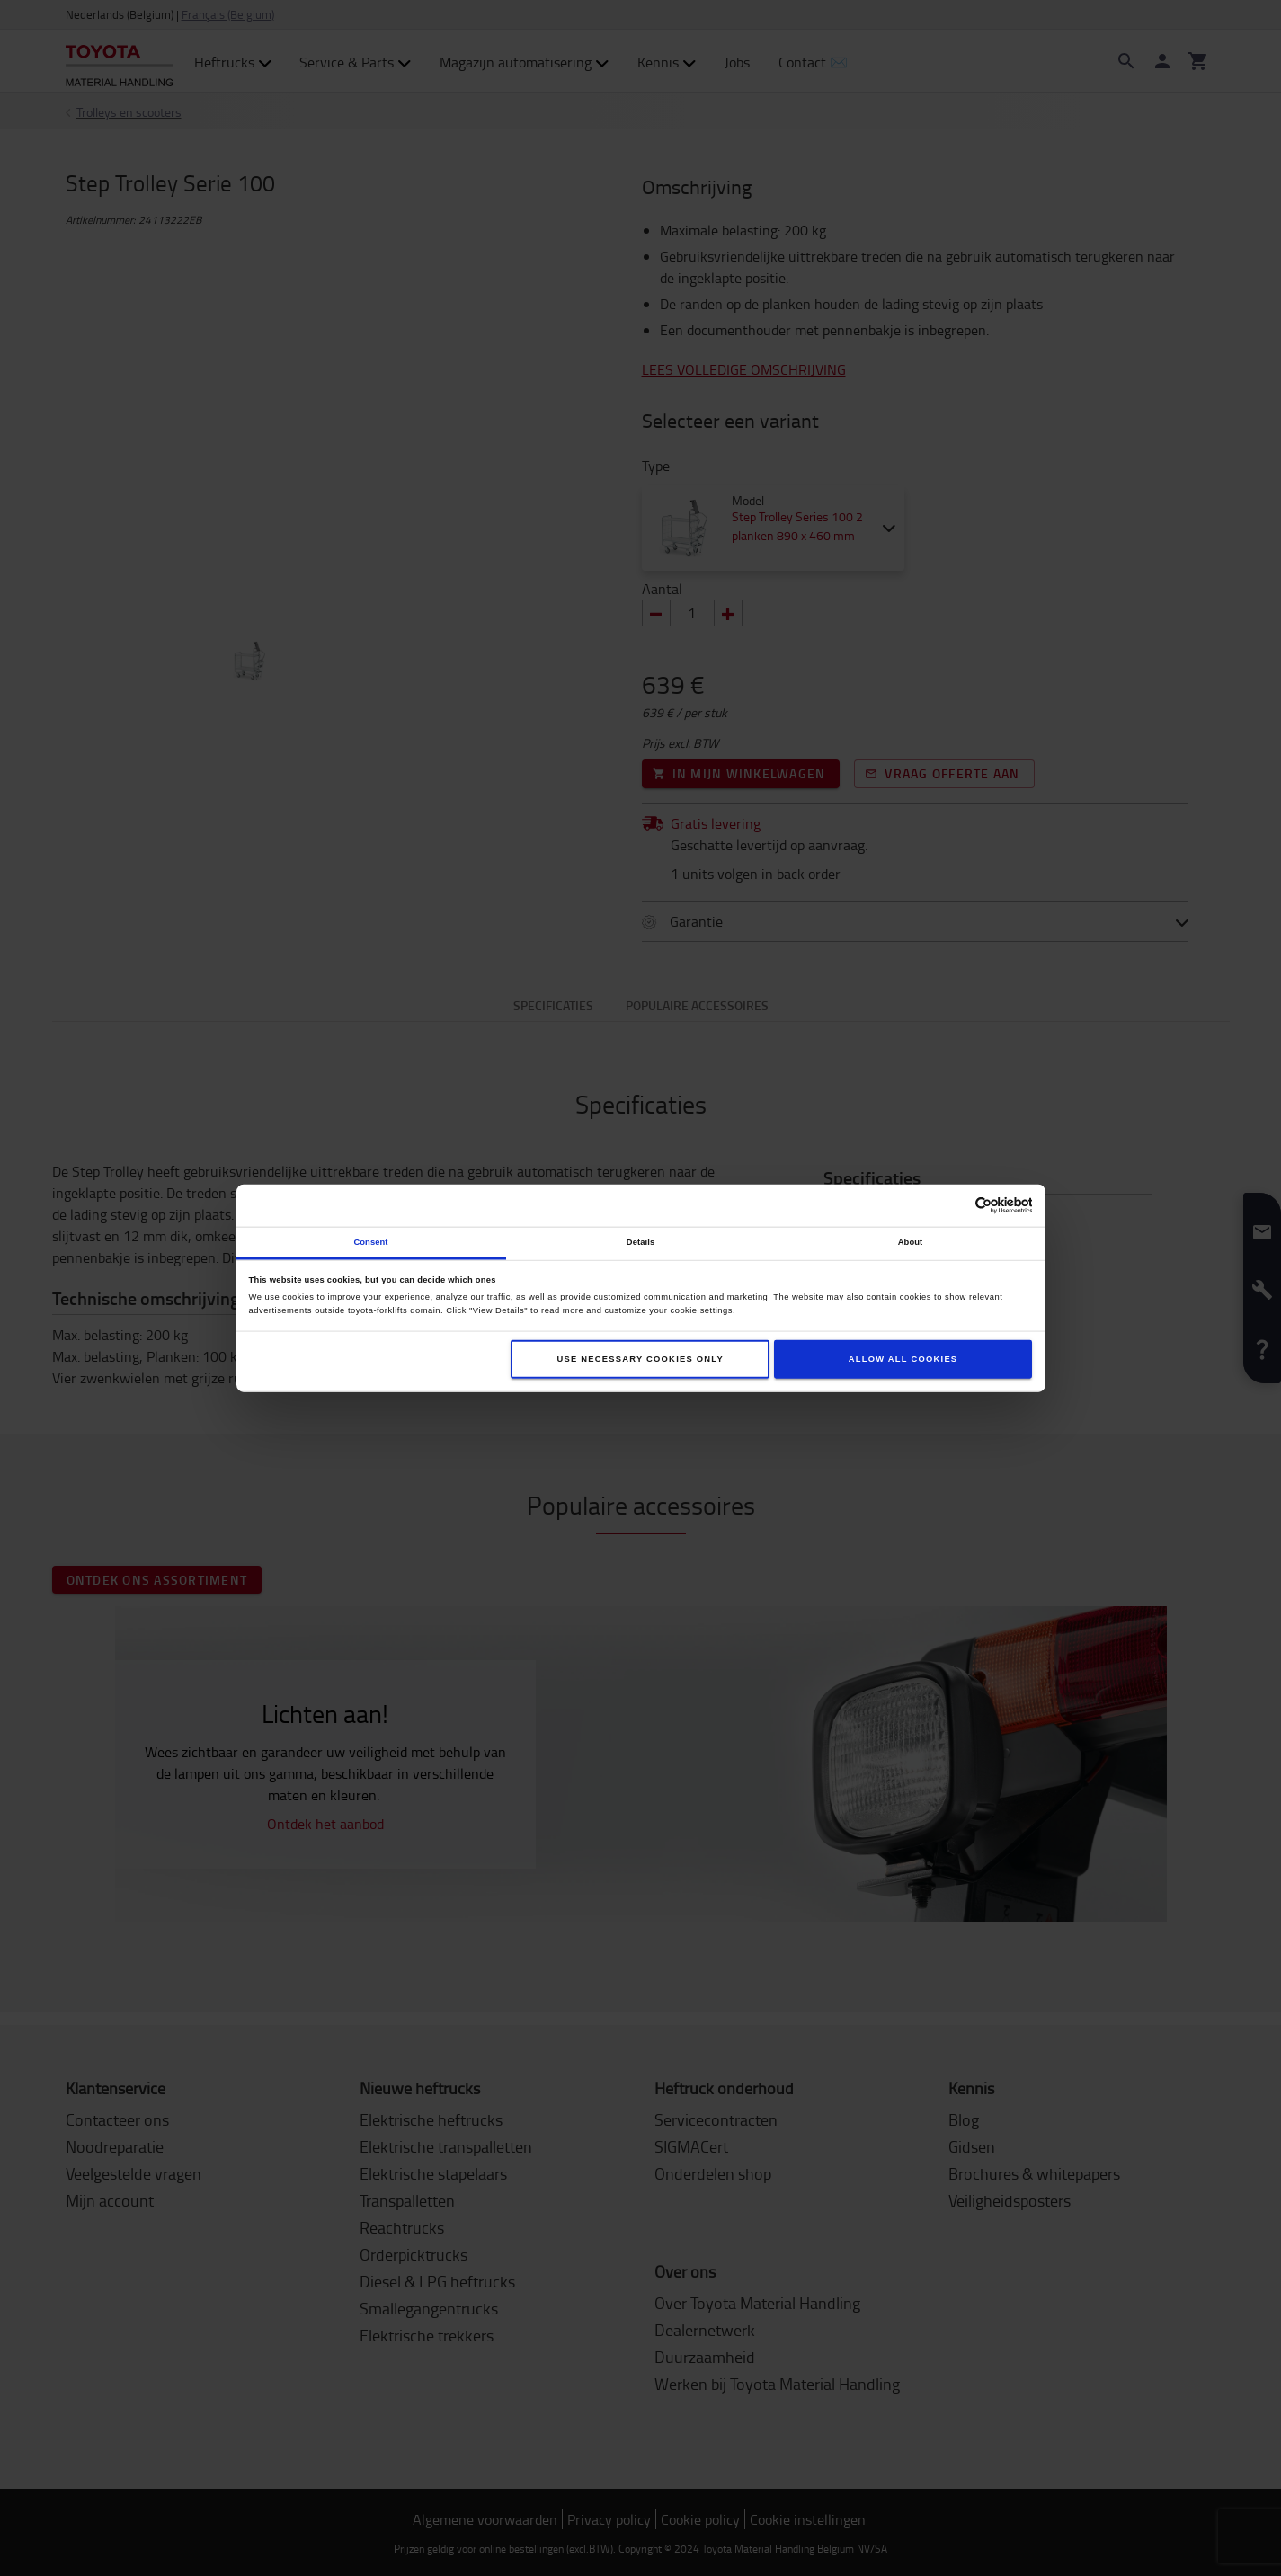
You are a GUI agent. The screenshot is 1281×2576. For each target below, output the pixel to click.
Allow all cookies (903, 1359)
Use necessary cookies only (640, 1359)
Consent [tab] (370, 1242)
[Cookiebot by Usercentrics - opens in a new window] (953, 1205)
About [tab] (910, 1242)
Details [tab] (640, 1242)
